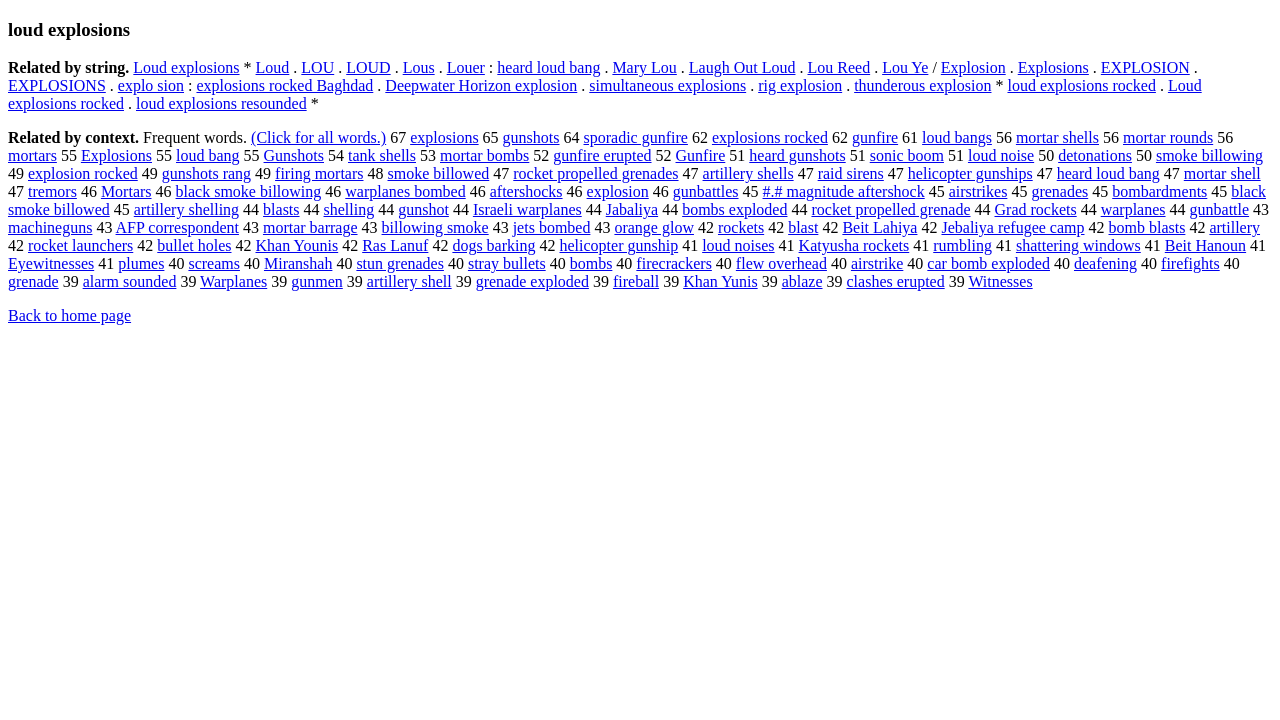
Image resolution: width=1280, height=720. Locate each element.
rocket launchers (80, 245)
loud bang (208, 155)
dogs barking (493, 245)
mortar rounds (1168, 137)
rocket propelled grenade (890, 209)
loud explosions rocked (1081, 85)
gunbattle (1220, 209)
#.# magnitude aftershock (844, 191)
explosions (444, 137)
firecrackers (674, 263)
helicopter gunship (619, 245)
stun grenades (400, 263)
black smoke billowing (249, 191)
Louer (466, 67)
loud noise (1001, 155)
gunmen (317, 281)
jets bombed (552, 227)
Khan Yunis (720, 281)
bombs (591, 263)
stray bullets (507, 263)
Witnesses (1000, 281)
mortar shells (1057, 137)
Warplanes (233, 281)
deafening (1105, 263)
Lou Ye (905, 67)
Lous (419, 67)
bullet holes (194, 245)
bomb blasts (1147, 227)
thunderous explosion (922, 85)
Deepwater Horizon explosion (481, 85)
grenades (1059, 191)
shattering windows (1078, 245)
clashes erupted (896, 281)
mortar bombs (484, 155)
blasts (281, 209)
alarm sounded (130, 281)
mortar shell (1222, 173)
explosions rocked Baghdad (284, 85)
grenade (33, 281)
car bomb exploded (988, 263)
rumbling (962, 245)
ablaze (802, 281)
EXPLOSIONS (57, 85)
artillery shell (409, 281)
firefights (1190, 263)
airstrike (877, 263)
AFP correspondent (177, 227)
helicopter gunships (970, 173)
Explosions (1053, 67)
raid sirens (851, 173)
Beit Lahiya (879, 227)
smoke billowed (439, 173)
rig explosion (800, 85)
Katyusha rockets (854, 245)
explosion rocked (83, 173)
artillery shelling (186, 209)
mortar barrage (310, 227)
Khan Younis (297, 245)
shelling (349, 209)
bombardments (1159, 191)
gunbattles (706, 191)
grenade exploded (532, 281)
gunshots (531, 137)
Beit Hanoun (1205, 245)
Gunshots (294, 155)
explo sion (151, 85)
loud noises (738, 245)
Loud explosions (186, 67)
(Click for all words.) (318, 137)
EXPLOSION (1145, 67)
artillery (1234, 227)
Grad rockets (1036, 209)
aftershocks (526, 191)
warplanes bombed (405, 191)
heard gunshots (797, 155)
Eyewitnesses (51, 263)
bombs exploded (734, 209)
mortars (32, 155)
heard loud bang (548, 67)
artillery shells (748, 173)
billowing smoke (435, 227)
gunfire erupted (602, 155)
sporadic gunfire (636, 137)
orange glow (654, 227)
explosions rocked (770, 137)
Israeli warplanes (527, 209)
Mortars (126, 191)
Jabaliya (632, 209)
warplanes (1133, 209)
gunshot (423, 209)
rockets (741, 227)
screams (214, 263)
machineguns (50, 227)
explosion (618, 191)
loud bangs (957, 137)
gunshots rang (206, 173)
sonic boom (907, 155)
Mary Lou (644, 67)
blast (803, 227)
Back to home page (69, 315)
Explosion (973, 67)
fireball (636, 281)
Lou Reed (838, 67)
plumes (141, 263)
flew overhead (781, 263)
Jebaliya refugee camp (1012, 227)
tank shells (382, 155)
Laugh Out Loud (742, 67)
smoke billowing (1209, 155)
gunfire (875, 137)
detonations (1095, 155)
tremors (52, 191)
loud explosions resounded (221, 103)
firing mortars (319, 173)
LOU (317, 67)
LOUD (368, 67)
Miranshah (298, 263)
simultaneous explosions (667, 85)
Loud (273, 67)
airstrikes (978, 191)
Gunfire (701, 155)
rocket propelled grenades (595, 173)
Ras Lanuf (395, 245)
